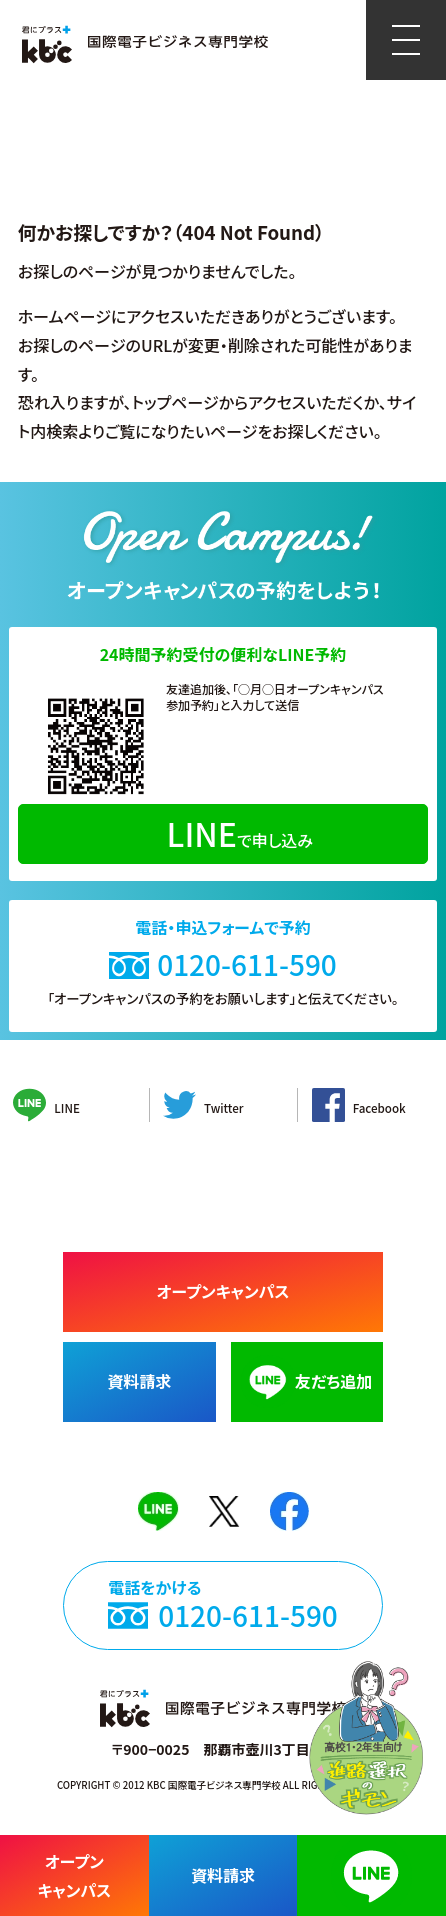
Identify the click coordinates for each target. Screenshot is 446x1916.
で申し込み (240, 833)
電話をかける (223, 1616)
